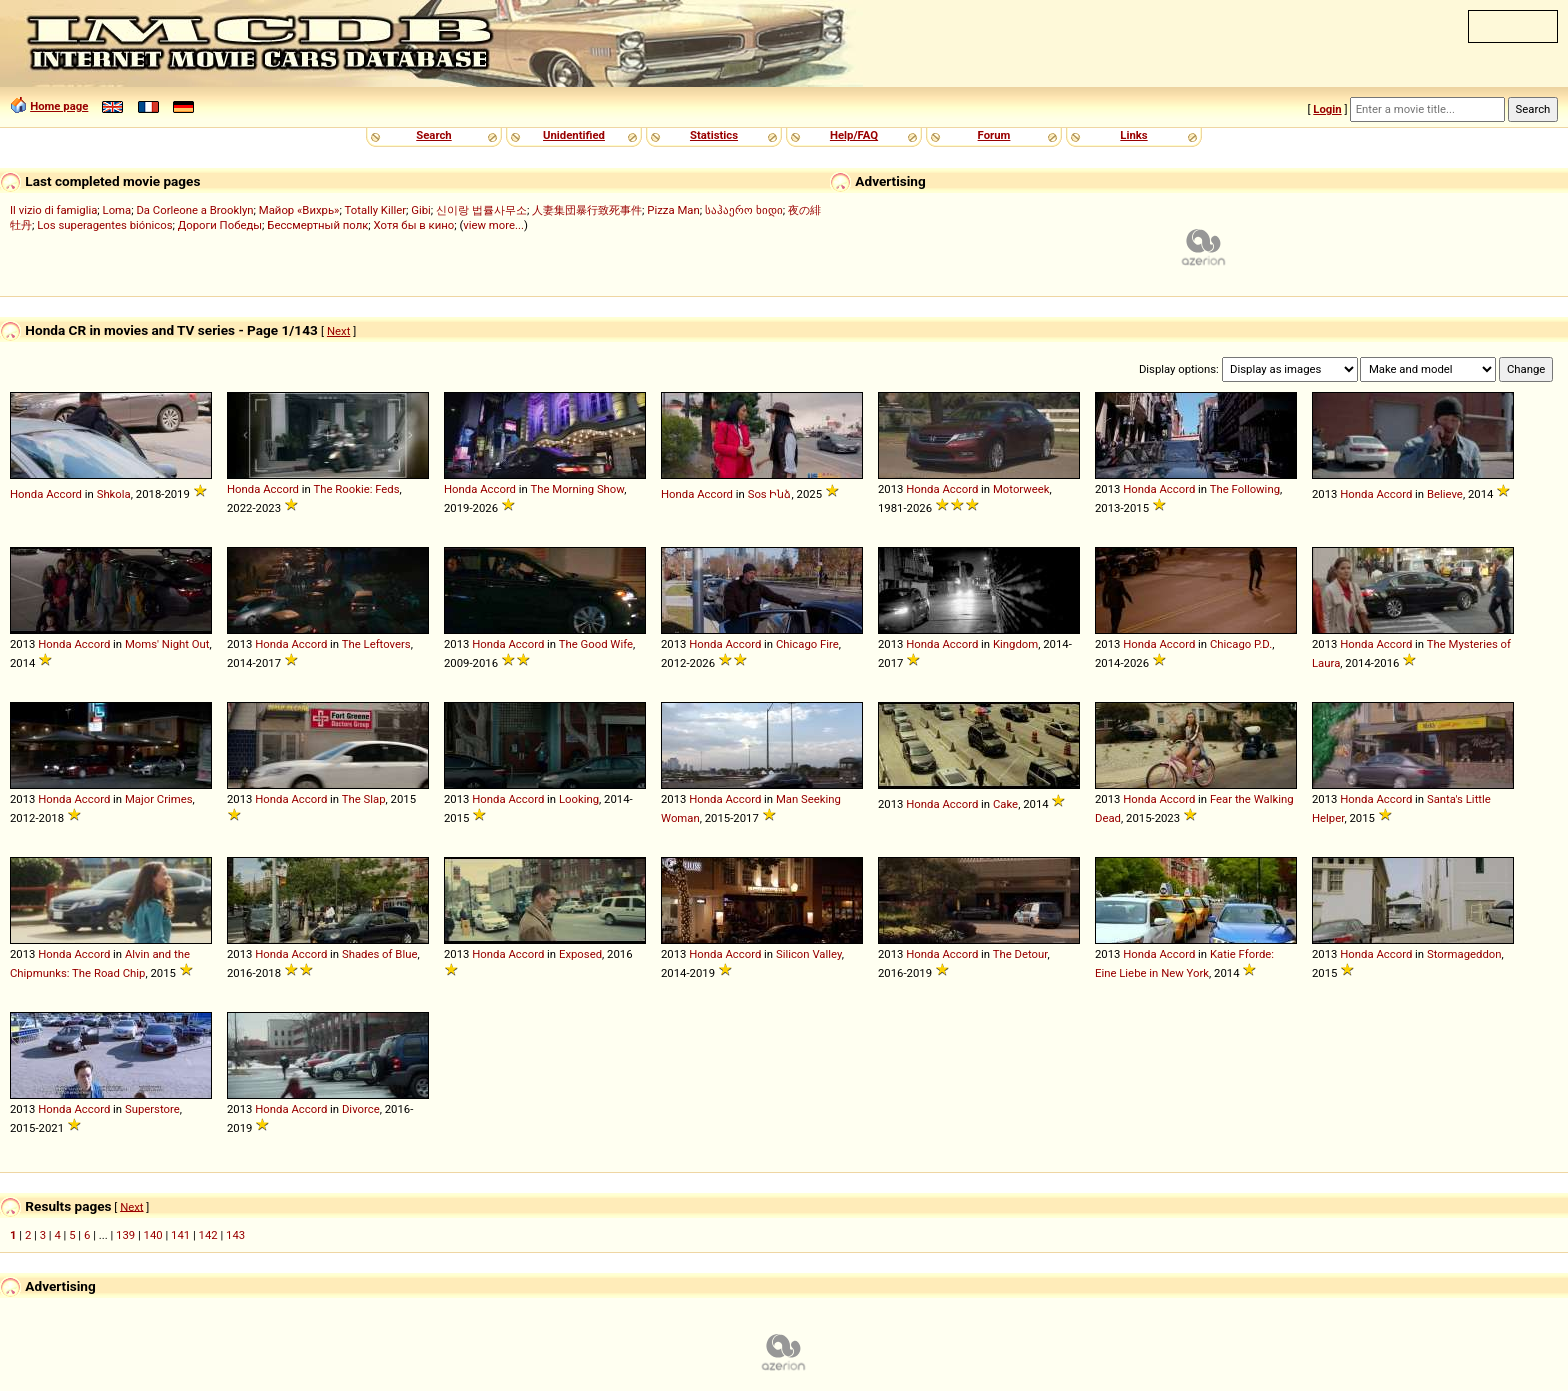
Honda (26, 494)
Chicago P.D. (1241, 644)
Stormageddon (1464, 954)
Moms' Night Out (167, 644)
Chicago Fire (807, 644)
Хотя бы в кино (414, 225)
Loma (117, 210)
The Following (1245, 489)
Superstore (152, 1109)
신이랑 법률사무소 (481, 210)
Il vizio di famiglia (53, 210)
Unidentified (574, 135)
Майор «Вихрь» (299, 210)
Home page (59, 106)
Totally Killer (375, 210)
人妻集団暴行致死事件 (587, 210)
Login (1327, 109)
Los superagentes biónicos (104, 225)
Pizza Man (673, 210)
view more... (493, 225)
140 (153, 1235)
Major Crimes (159, 799)
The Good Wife (596, 644)
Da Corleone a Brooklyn (194, 210)
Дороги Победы (220, 225)
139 (125, 1235)
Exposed (580, 954)
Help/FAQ (854, 135)
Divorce (361, 1109)
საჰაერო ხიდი (744, 210)
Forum (994, 135)
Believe (1445, 494)
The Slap (364, 799)
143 (235, 1235)
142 (208, 1235)
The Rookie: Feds (356, 489)
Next (338, 331)
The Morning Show (577, 489)
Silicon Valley (809, 954)
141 (180, 1235)
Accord (64, 494)
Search (433, 135)
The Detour (1020, 954)
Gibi (421, 210)
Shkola (114, 494)
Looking (579, 799)
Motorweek (1021, 489)
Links (1133, 135)
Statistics (714, 135)
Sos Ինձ (770, 494)
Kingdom (1015, 644)
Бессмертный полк (317, 225)
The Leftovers (376, 644)
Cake (1005, 804)
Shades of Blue (379, 954)
